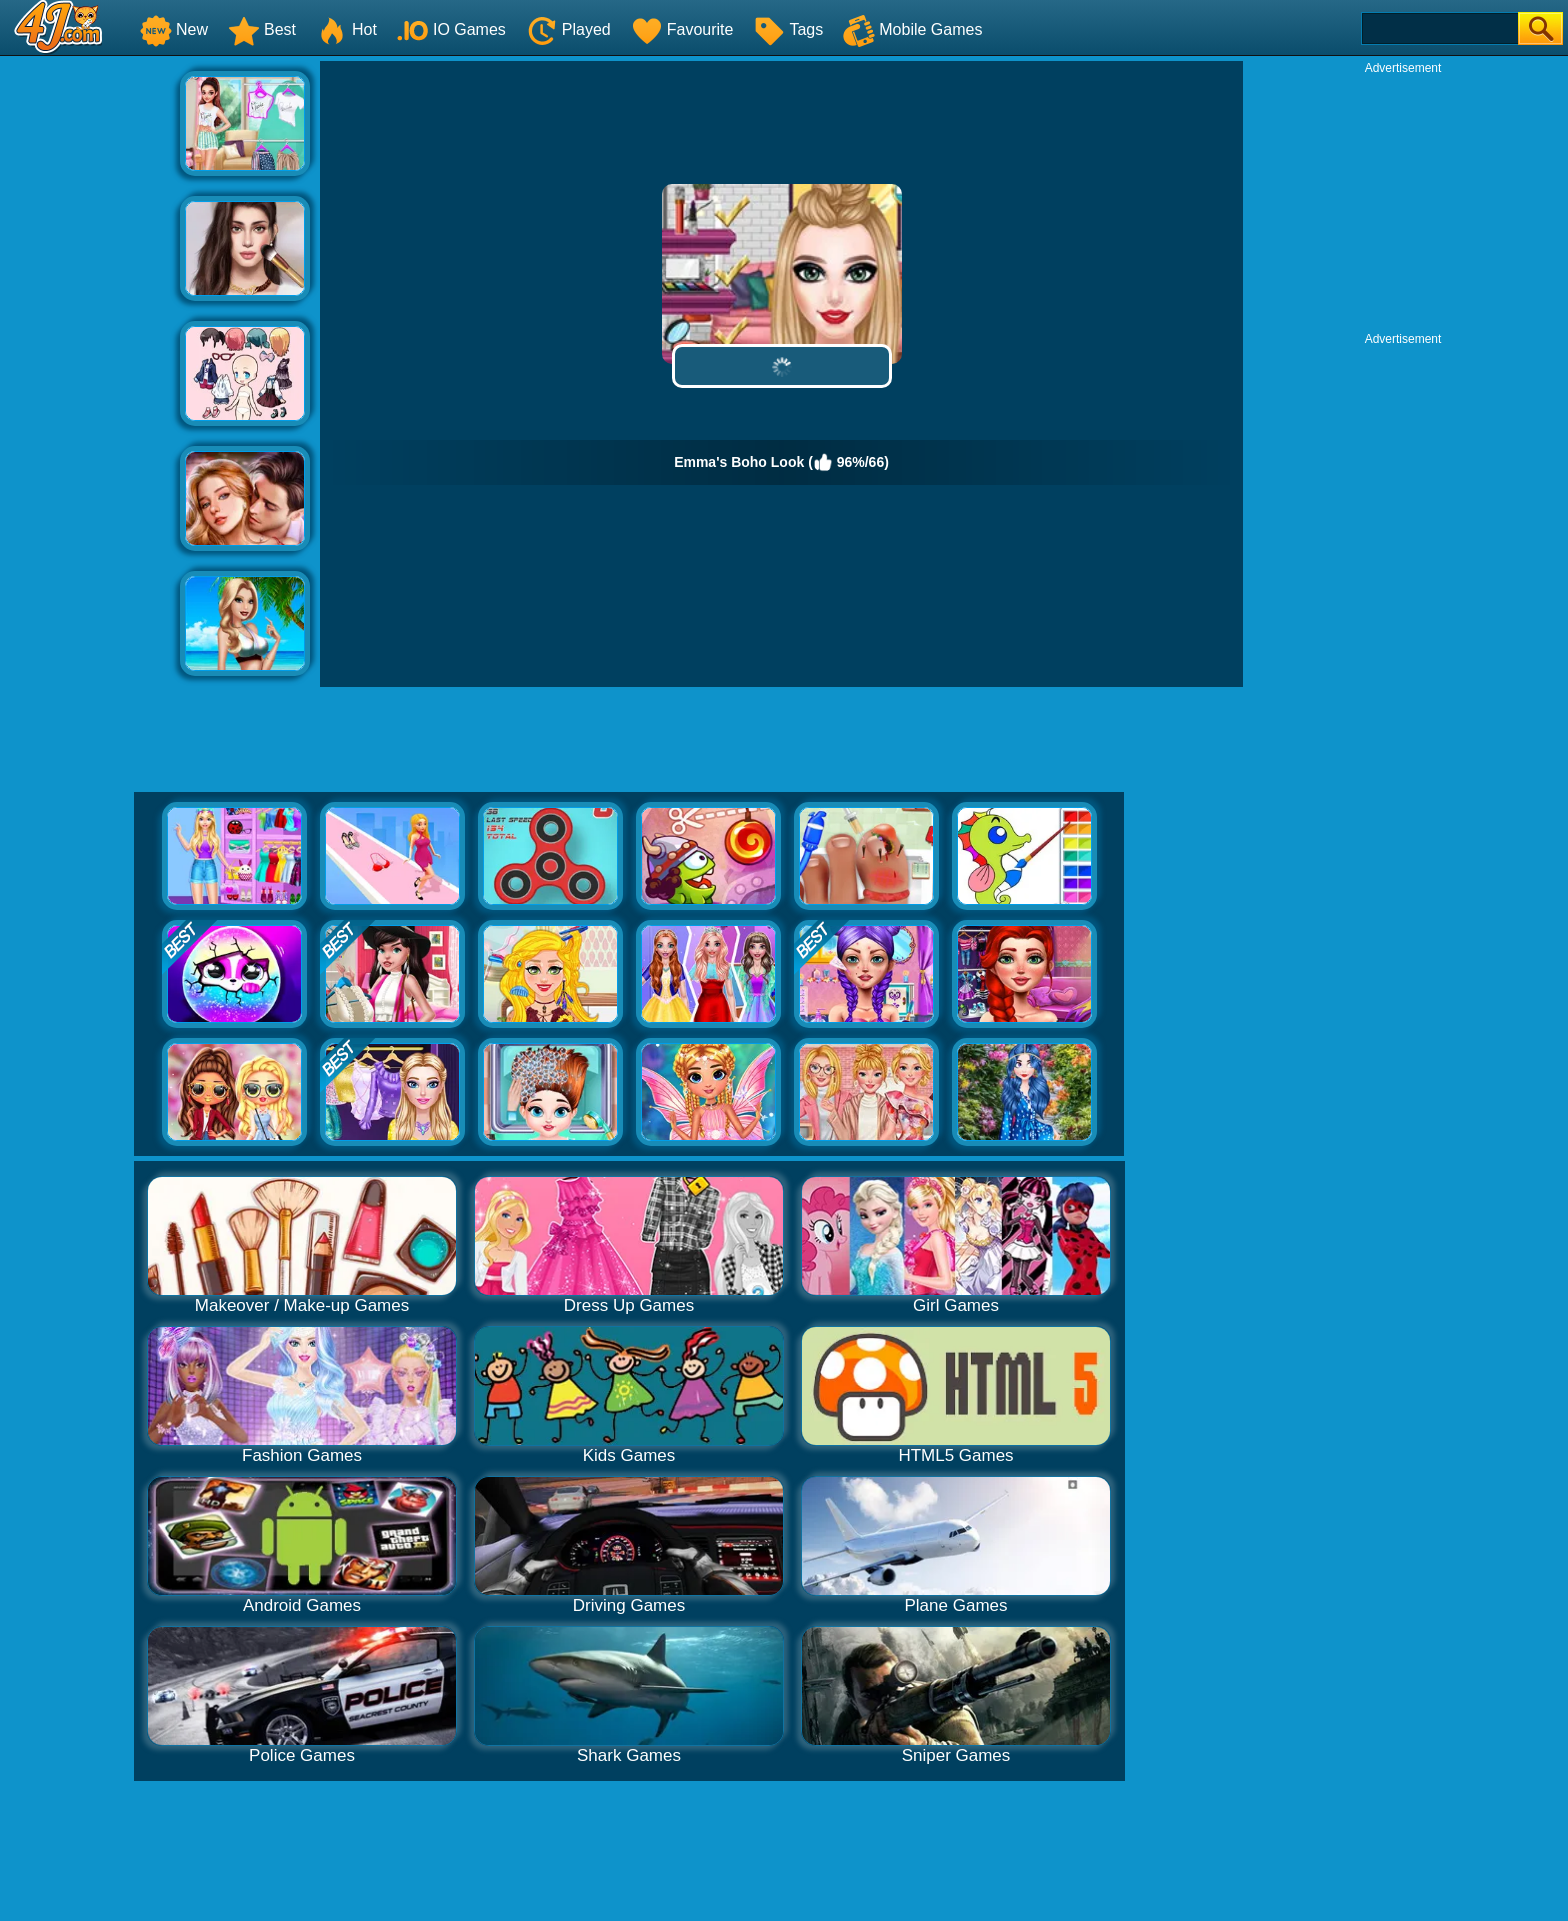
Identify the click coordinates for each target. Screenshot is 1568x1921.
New (174, 29)
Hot (346, 29)
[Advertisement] (90, 361)
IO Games (451, 29)
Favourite (682, 29)
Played (568, 29)
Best (262, 29)
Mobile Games (912, 29)
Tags (788, 29)
